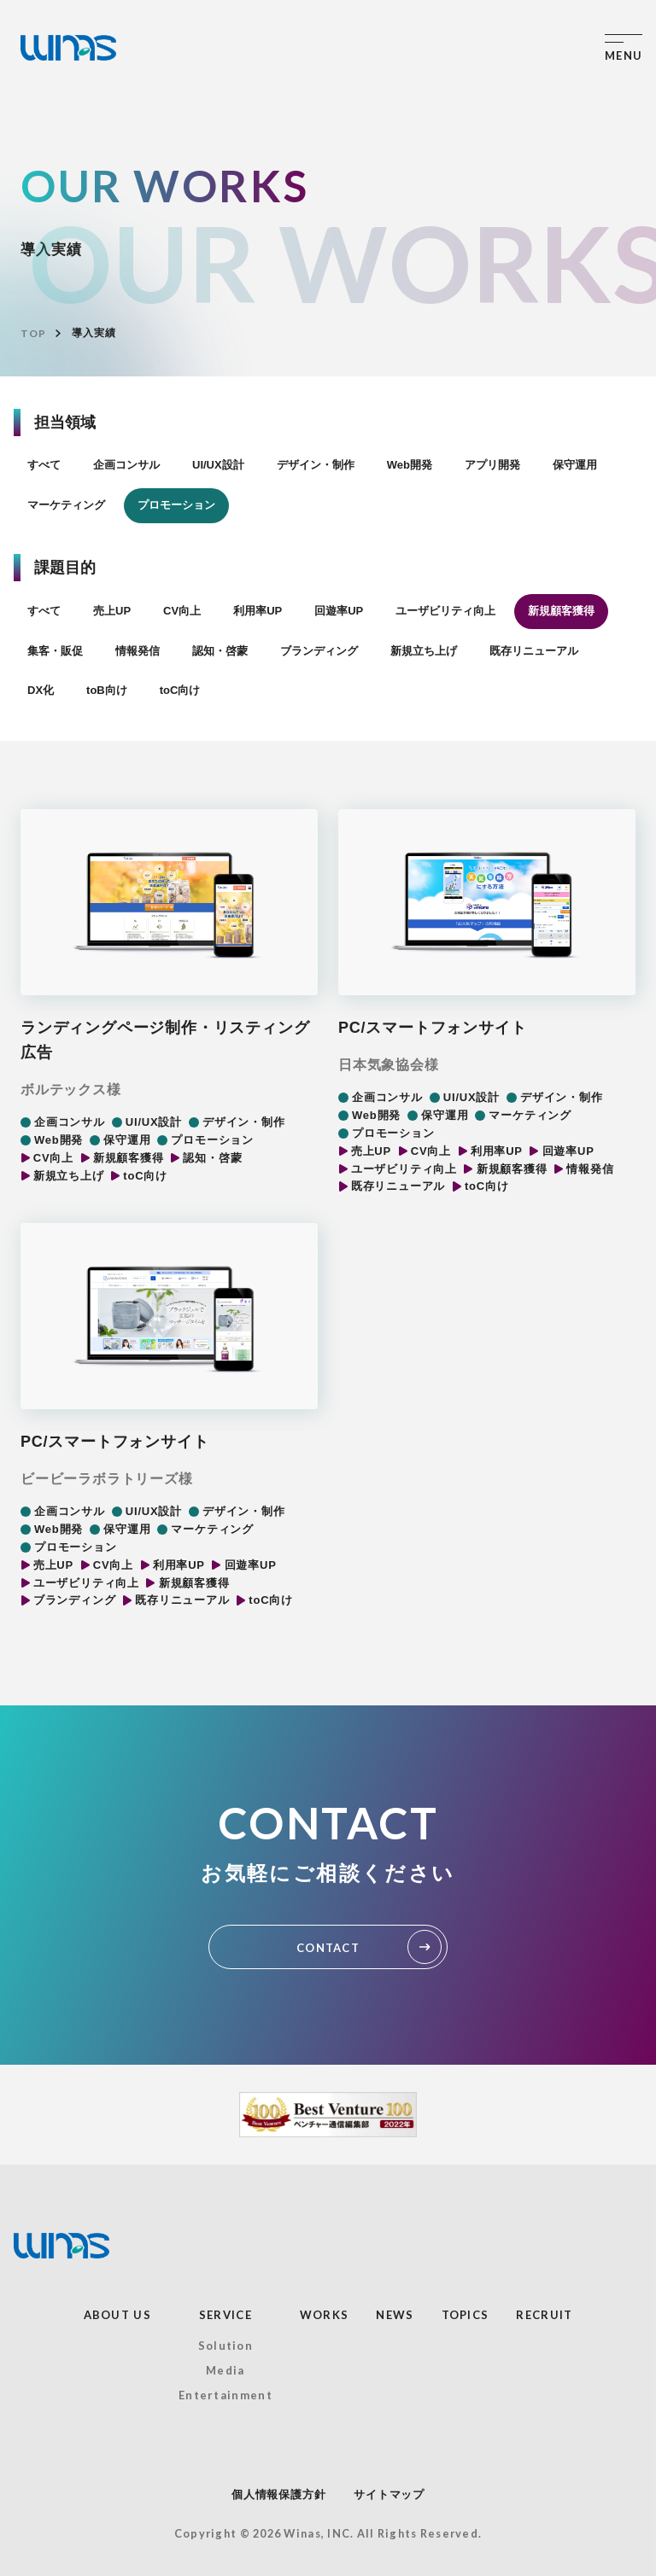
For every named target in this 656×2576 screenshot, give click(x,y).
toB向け (106, 690)
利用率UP (257, 610)
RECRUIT (544, 2315)
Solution (225, 2345)
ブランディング (319, 650)
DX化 (40, 690)
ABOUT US (117, 2315)
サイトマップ (389, 2494)
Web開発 (409, 464)
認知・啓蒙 (220, 650)
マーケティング (66, 504)
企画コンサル (126, 464)
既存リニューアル (533, 650)
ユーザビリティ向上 (445, 610)
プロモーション (176, 504)
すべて (44, 464)
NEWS (394, 2315)
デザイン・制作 (315, 464)
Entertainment (225, 2395)
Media (225, 2370)
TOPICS (465, 2315)
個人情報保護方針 (278, 2494)
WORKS (324, 2315)
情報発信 (137, 650)
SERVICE (225, 2315)
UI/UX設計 (218, 464)
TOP (32, 333)
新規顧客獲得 (561, 610)
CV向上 (182, 610)
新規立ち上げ (423, 650)
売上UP (112, 610)
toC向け (180, 690)
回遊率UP (338, 610)
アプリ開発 (492, 464)
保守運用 (575, 464)
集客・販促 (55, 650)
